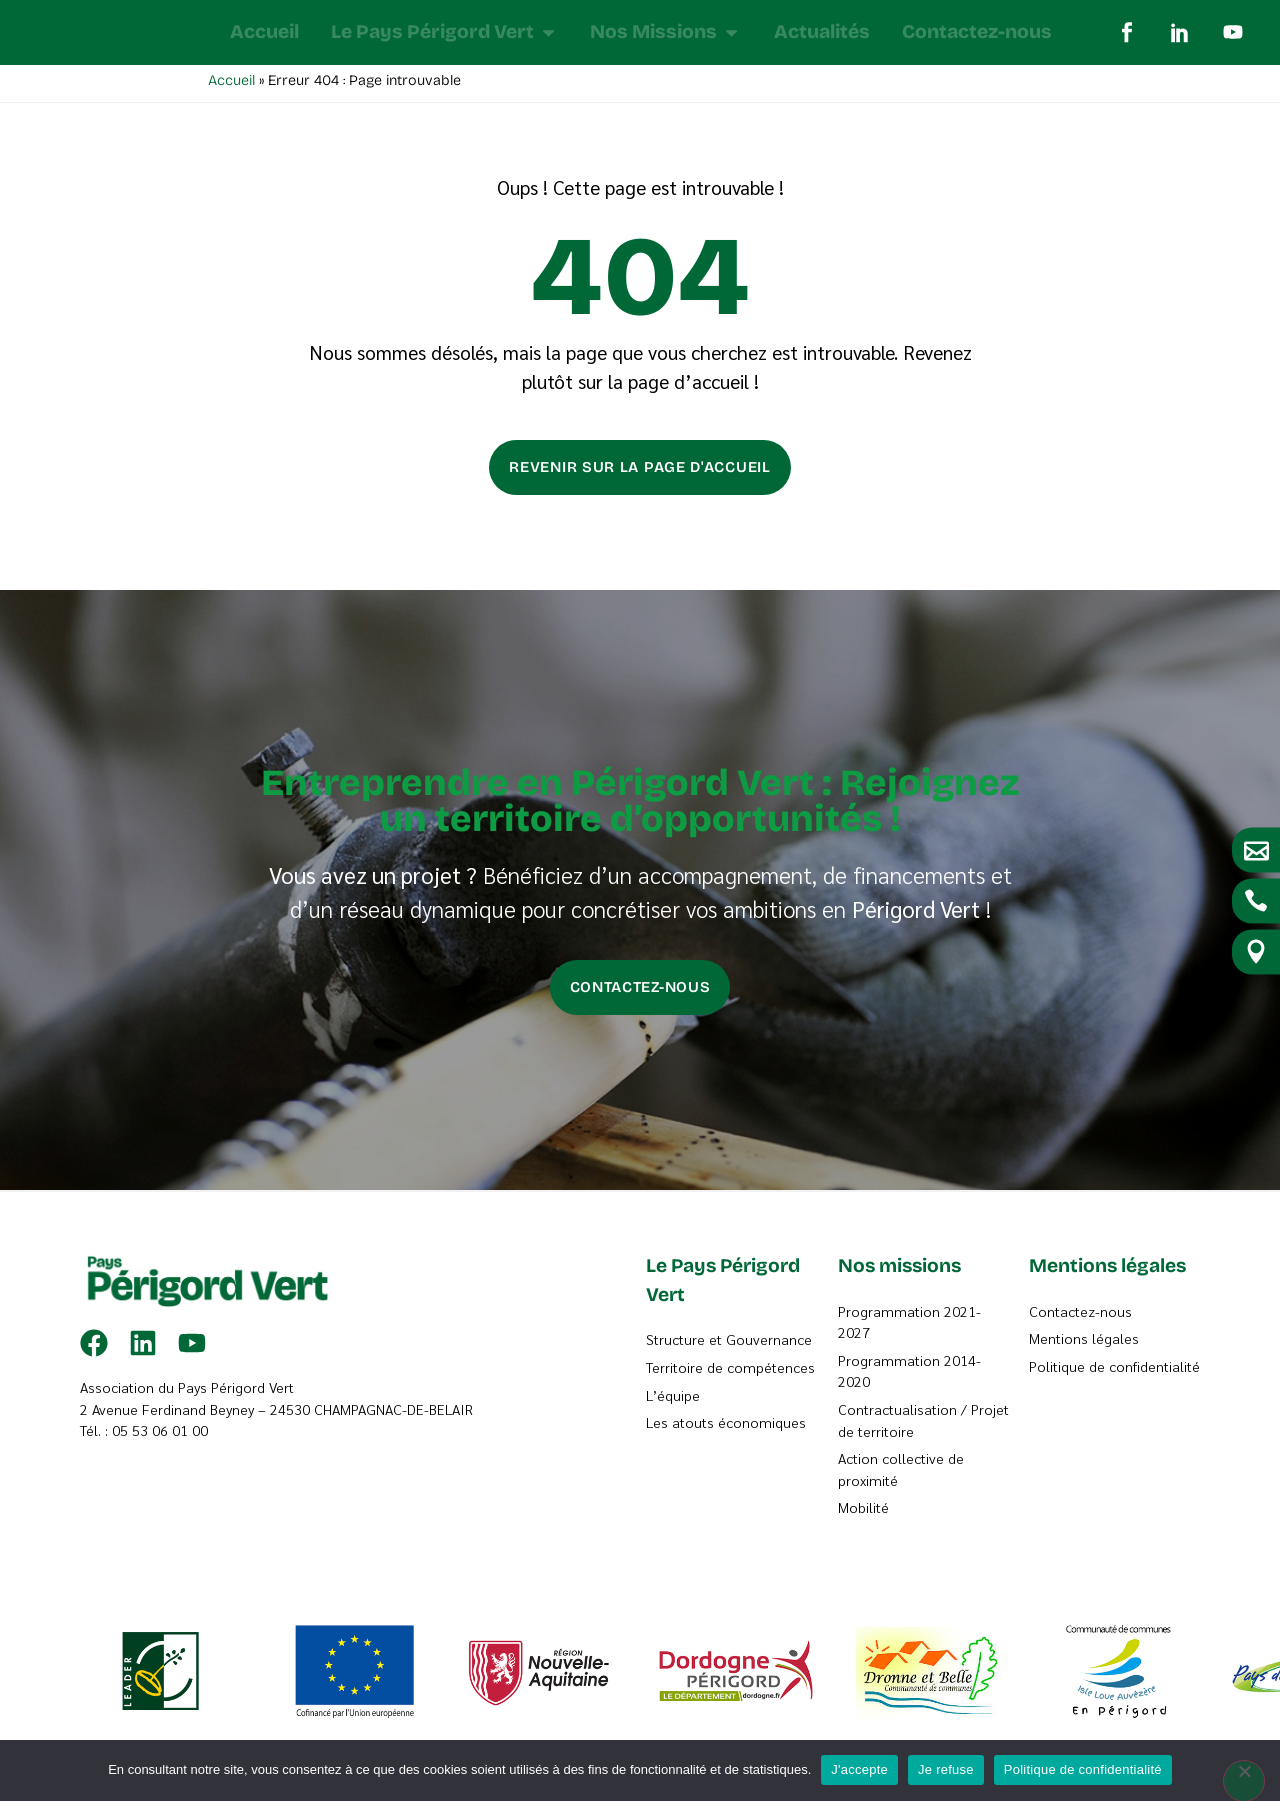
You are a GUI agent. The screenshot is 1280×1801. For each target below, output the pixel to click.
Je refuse (946, 1769)
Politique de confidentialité (1083, 1769)
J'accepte (859, 1769)
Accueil (231, 85)
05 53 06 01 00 (160, 1435)
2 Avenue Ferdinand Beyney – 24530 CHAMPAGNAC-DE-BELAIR (276, 1414)
